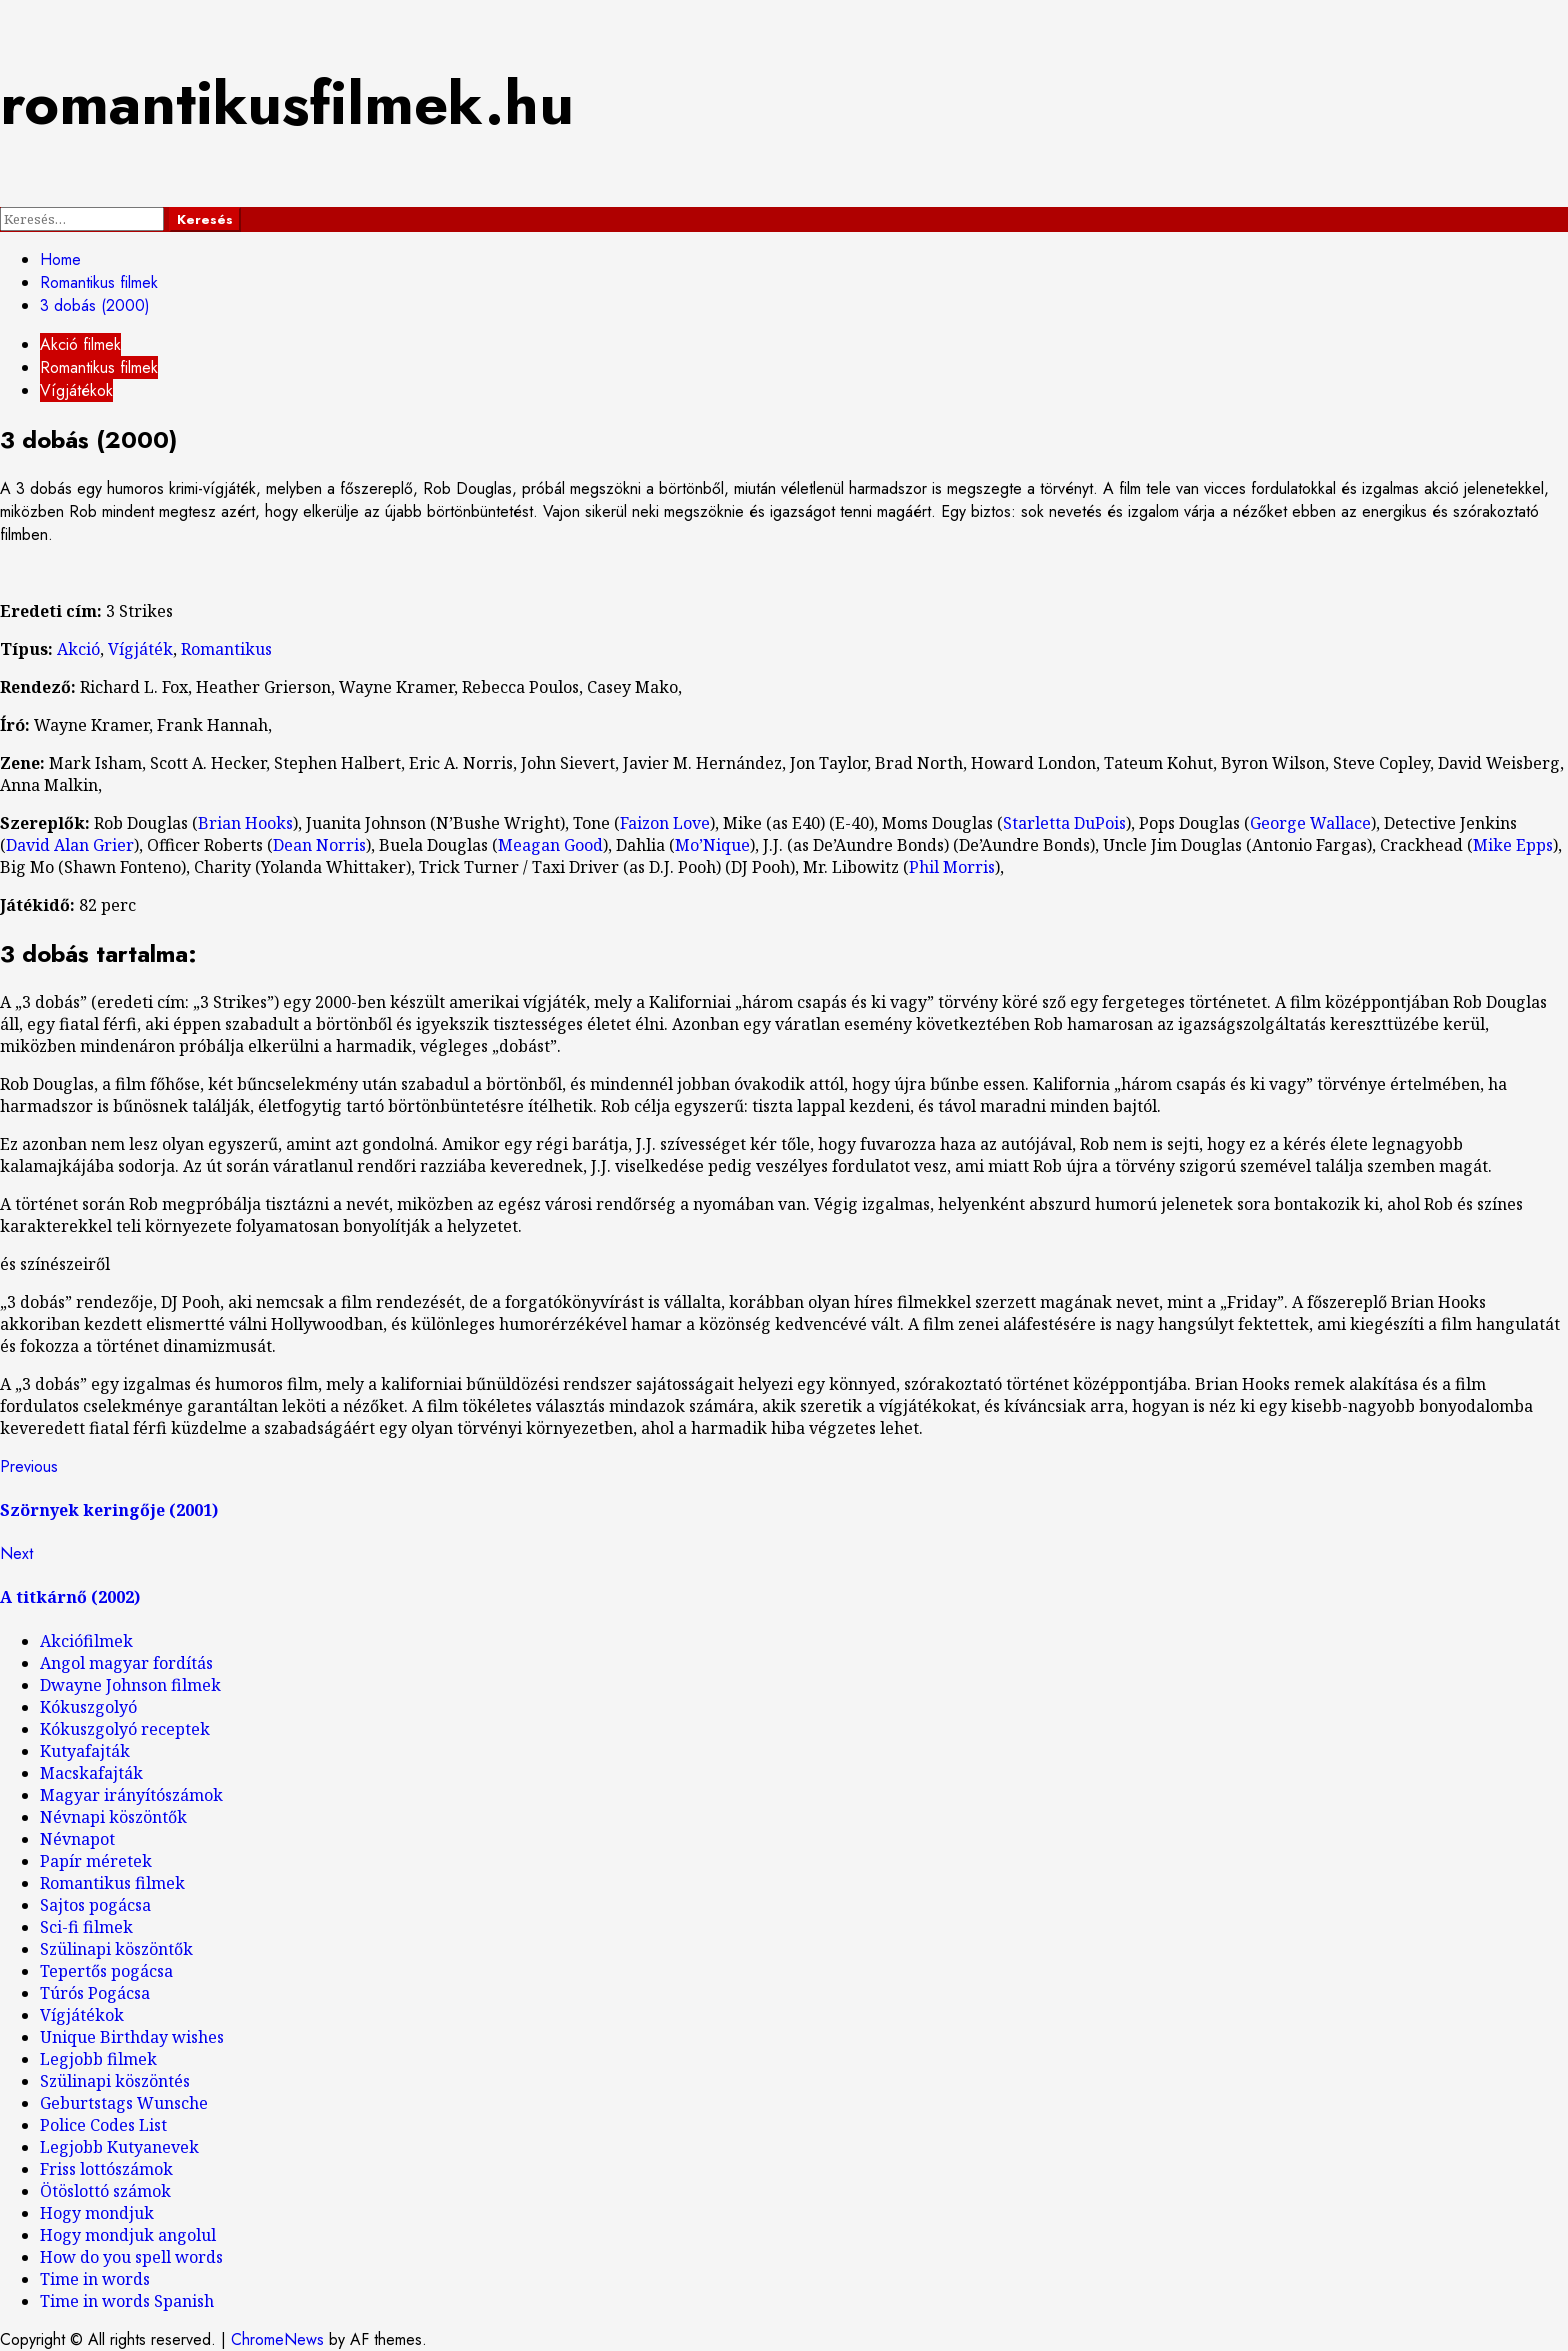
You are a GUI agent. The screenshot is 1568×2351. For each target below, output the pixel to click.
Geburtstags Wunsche (124, 2103)
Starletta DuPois (1064, 823)
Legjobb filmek (98, 2059)
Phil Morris (952, 867)
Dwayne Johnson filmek (130, 1685)
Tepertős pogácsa (106, 1971)
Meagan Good (550, 845)
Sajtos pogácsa (95, 1905)
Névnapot (77, 1839)
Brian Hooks (245, 823)
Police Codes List (103, 2125)
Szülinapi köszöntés (115, 2081)
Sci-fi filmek (86, 1927)
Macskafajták (91, 1773)
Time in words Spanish (127, 2301)
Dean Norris (319, 845)
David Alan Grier (70, 845)
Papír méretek (96, 1861)
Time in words (95, 2279)
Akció (78, 649)
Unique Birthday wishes (132, 2037)
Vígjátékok (76, 390)
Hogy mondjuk (97, 2213)
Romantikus (226, 649)
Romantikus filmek (99, 367)
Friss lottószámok (106, 2169)
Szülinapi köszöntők (116, 1949)
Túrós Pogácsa (95, 1993)
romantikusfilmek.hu (287, 103)
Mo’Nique (712, 845)
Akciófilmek (86, 1641)
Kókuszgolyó (88, 1707)
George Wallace (1310, 823)
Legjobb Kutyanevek (119, 2147)
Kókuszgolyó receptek (125, 1729)
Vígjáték (140, 649)
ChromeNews (277, 2339)
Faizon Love (665, 823)
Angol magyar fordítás (126, 1663)
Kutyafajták (85, 1751)
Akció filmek (80, 344)
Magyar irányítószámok (131, 1795)
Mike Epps (1513, 845)
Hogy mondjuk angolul (128, 2235)
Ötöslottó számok (105, 2191)
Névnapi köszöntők (113, 1817)
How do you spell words (131, 2257)
